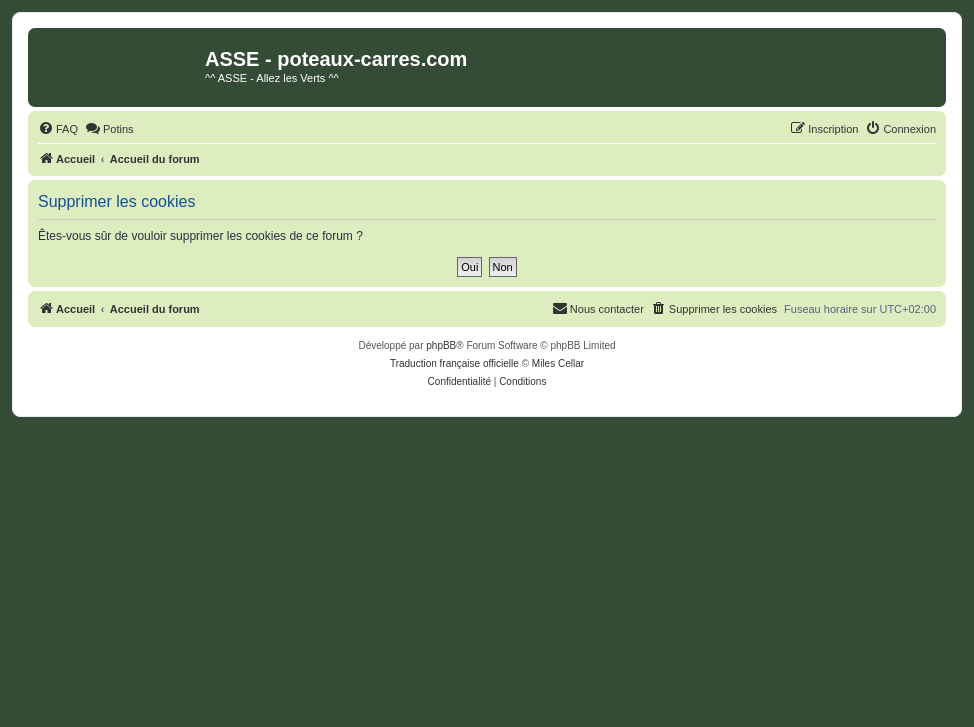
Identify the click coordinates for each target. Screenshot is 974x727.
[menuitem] (58, 129)
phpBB (441, 345)
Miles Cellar (558, 363)
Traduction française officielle (454, 363)
